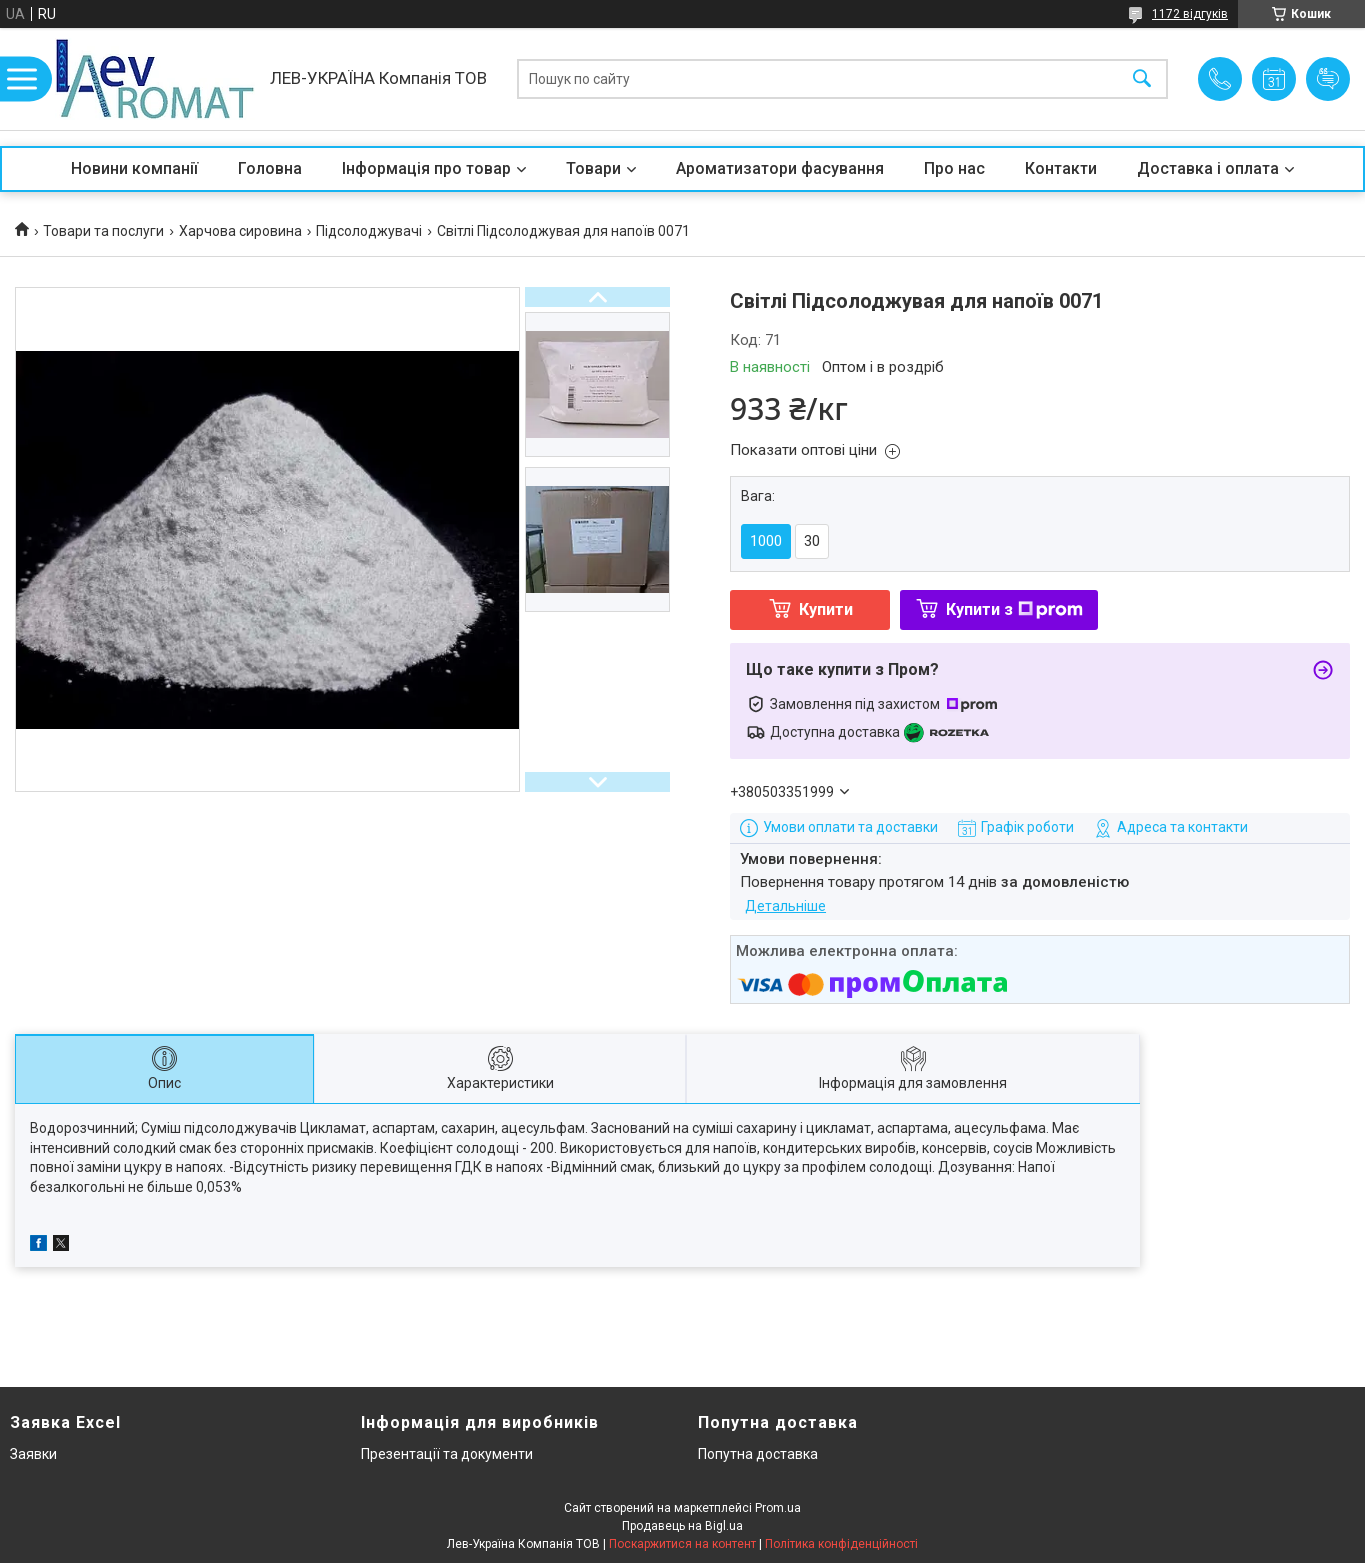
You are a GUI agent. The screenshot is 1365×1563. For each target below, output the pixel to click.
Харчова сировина (240, 231)
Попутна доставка (758, 1454)
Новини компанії (134, 168)
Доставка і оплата (1208, 168)
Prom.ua (778, 1508)
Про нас (954, 168)
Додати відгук (1328, 79)
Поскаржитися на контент (682, 1544)
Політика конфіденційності (841, 1544)
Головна (270, 168)
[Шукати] (1142, 79)
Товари (593, 168)
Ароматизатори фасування (780, 168)
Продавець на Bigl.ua (682, 1526)
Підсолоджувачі (369, 231)
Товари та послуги (103, 231)
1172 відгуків (1190, 14)
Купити (826, 609)
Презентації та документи (447, 1454)
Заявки (33, 1454)
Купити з (1014, 609)
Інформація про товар (426, 168)
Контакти (1061, 168)
